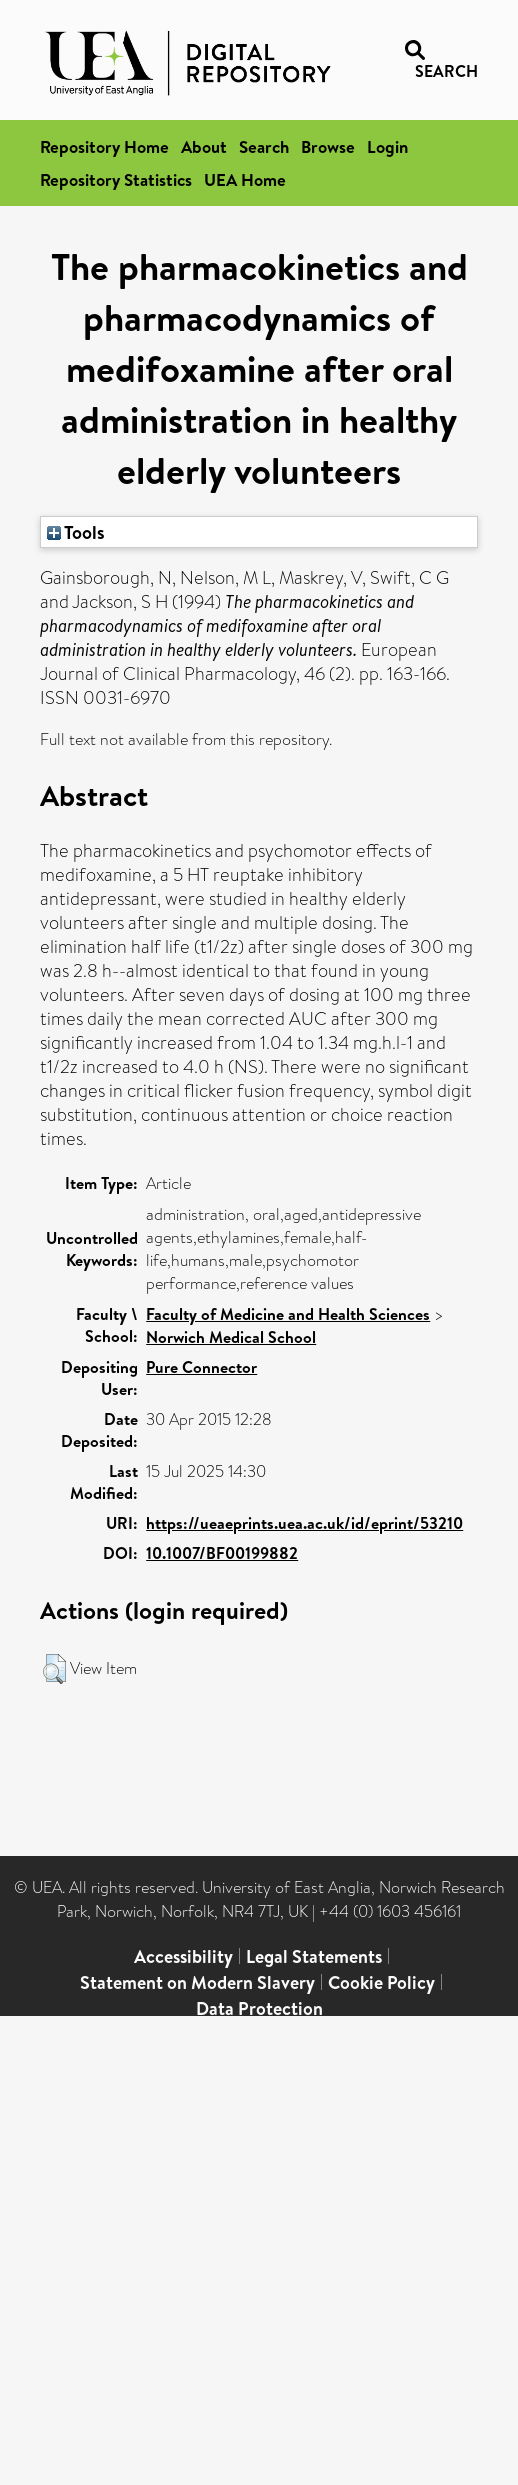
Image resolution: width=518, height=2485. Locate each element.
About (204, 146)
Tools (76, 532)
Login (387, 146)
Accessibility (183, 1956)
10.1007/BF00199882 (222, 1553)
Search (264, 146)
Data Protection (259, 2008)
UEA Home (245, 179)
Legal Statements (314, 1956)
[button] (54, 1669)
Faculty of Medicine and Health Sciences (288, 1314)
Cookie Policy (381, 1982)
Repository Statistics (116, 179)
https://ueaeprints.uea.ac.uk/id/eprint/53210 (304, 1523)
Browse (328, 146)
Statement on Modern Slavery (197, 1982)
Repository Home (104, 146)
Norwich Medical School (231, 1337)
